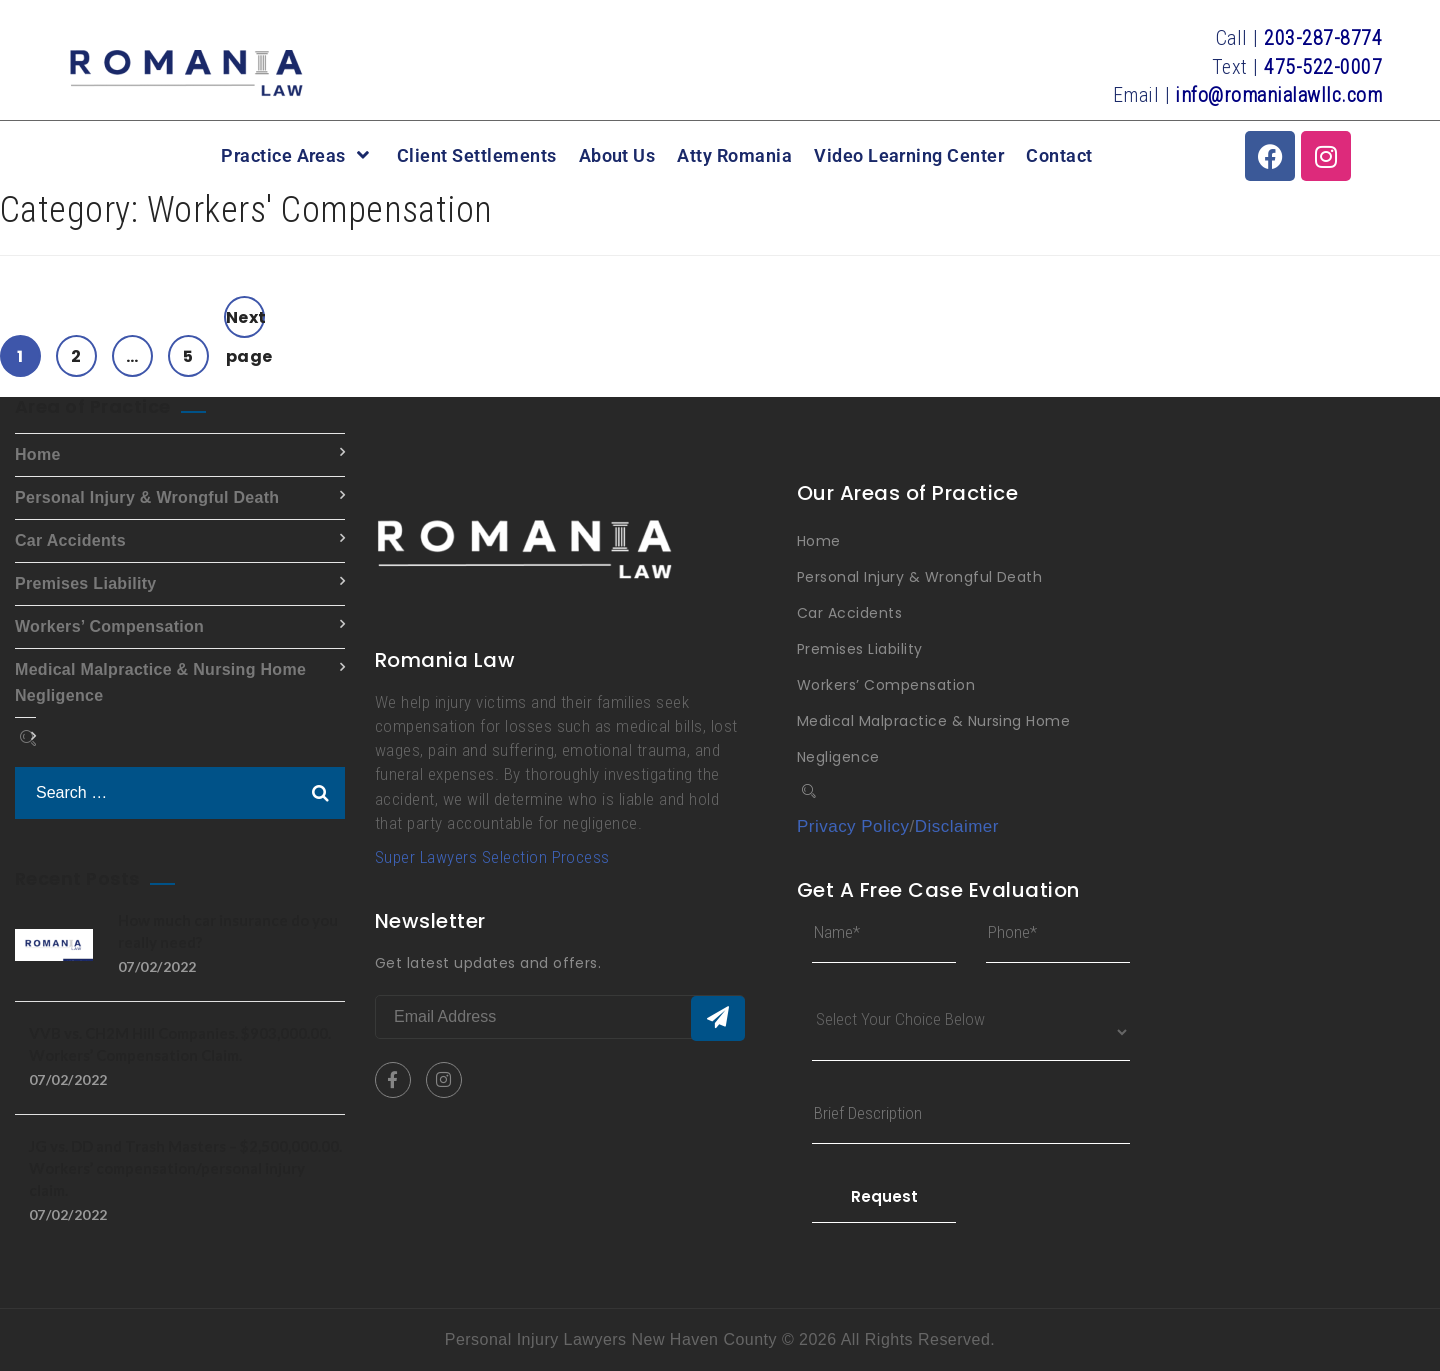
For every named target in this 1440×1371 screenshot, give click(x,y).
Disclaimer (957, 826)
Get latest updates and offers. (488, 963)
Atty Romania (734, 156)
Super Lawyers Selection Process (492, 857)
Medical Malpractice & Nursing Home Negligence (160, 682)
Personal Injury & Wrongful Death (147, 497)
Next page (245, 322)
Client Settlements (477, 156)
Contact (1059, 156)
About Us (617, 156)
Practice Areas (298, 155)
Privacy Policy (853, 826)
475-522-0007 (1323, 67)
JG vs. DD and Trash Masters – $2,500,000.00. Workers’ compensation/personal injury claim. (185, 1168)
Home (38, 454)
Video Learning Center (909, 156)
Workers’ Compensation (109, 626)
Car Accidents (70, 540)
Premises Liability (85, 583)
